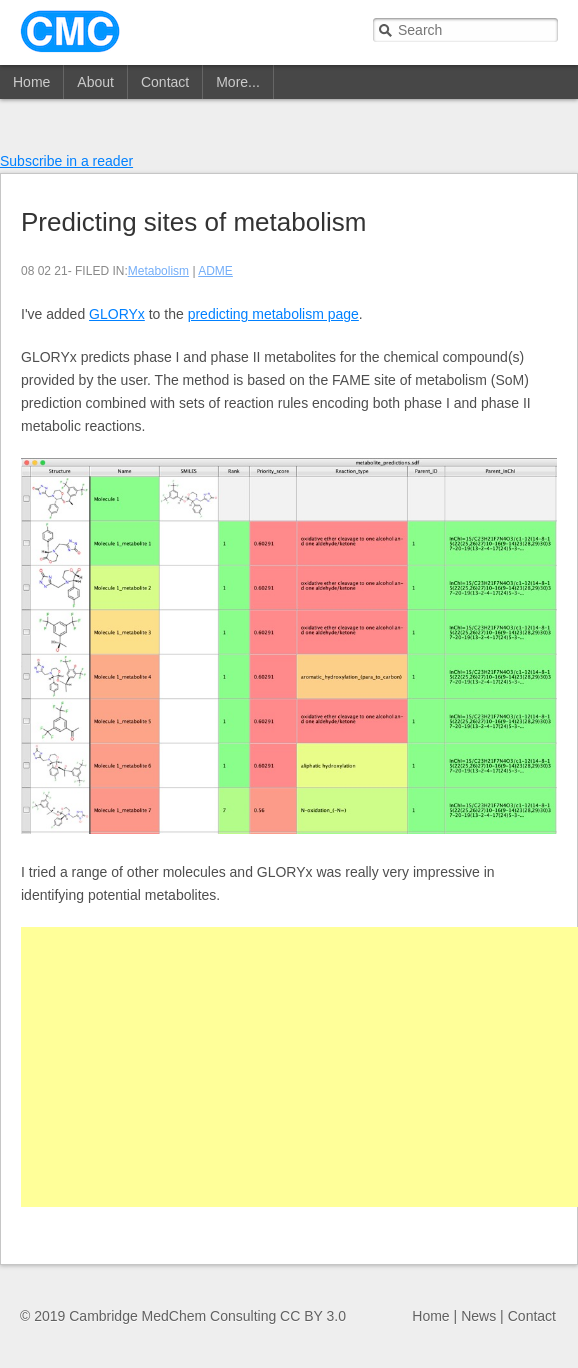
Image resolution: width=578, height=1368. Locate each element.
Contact (165, 82)
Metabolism (158, 271)
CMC (70, 31)
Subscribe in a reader (66, 161)
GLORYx (117, 314)
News (478, 1316)
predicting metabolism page (273, 314)
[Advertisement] (299, 1067)
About (95, 82)
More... (238, 82)
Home (31, 82)
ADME (215, 271)
